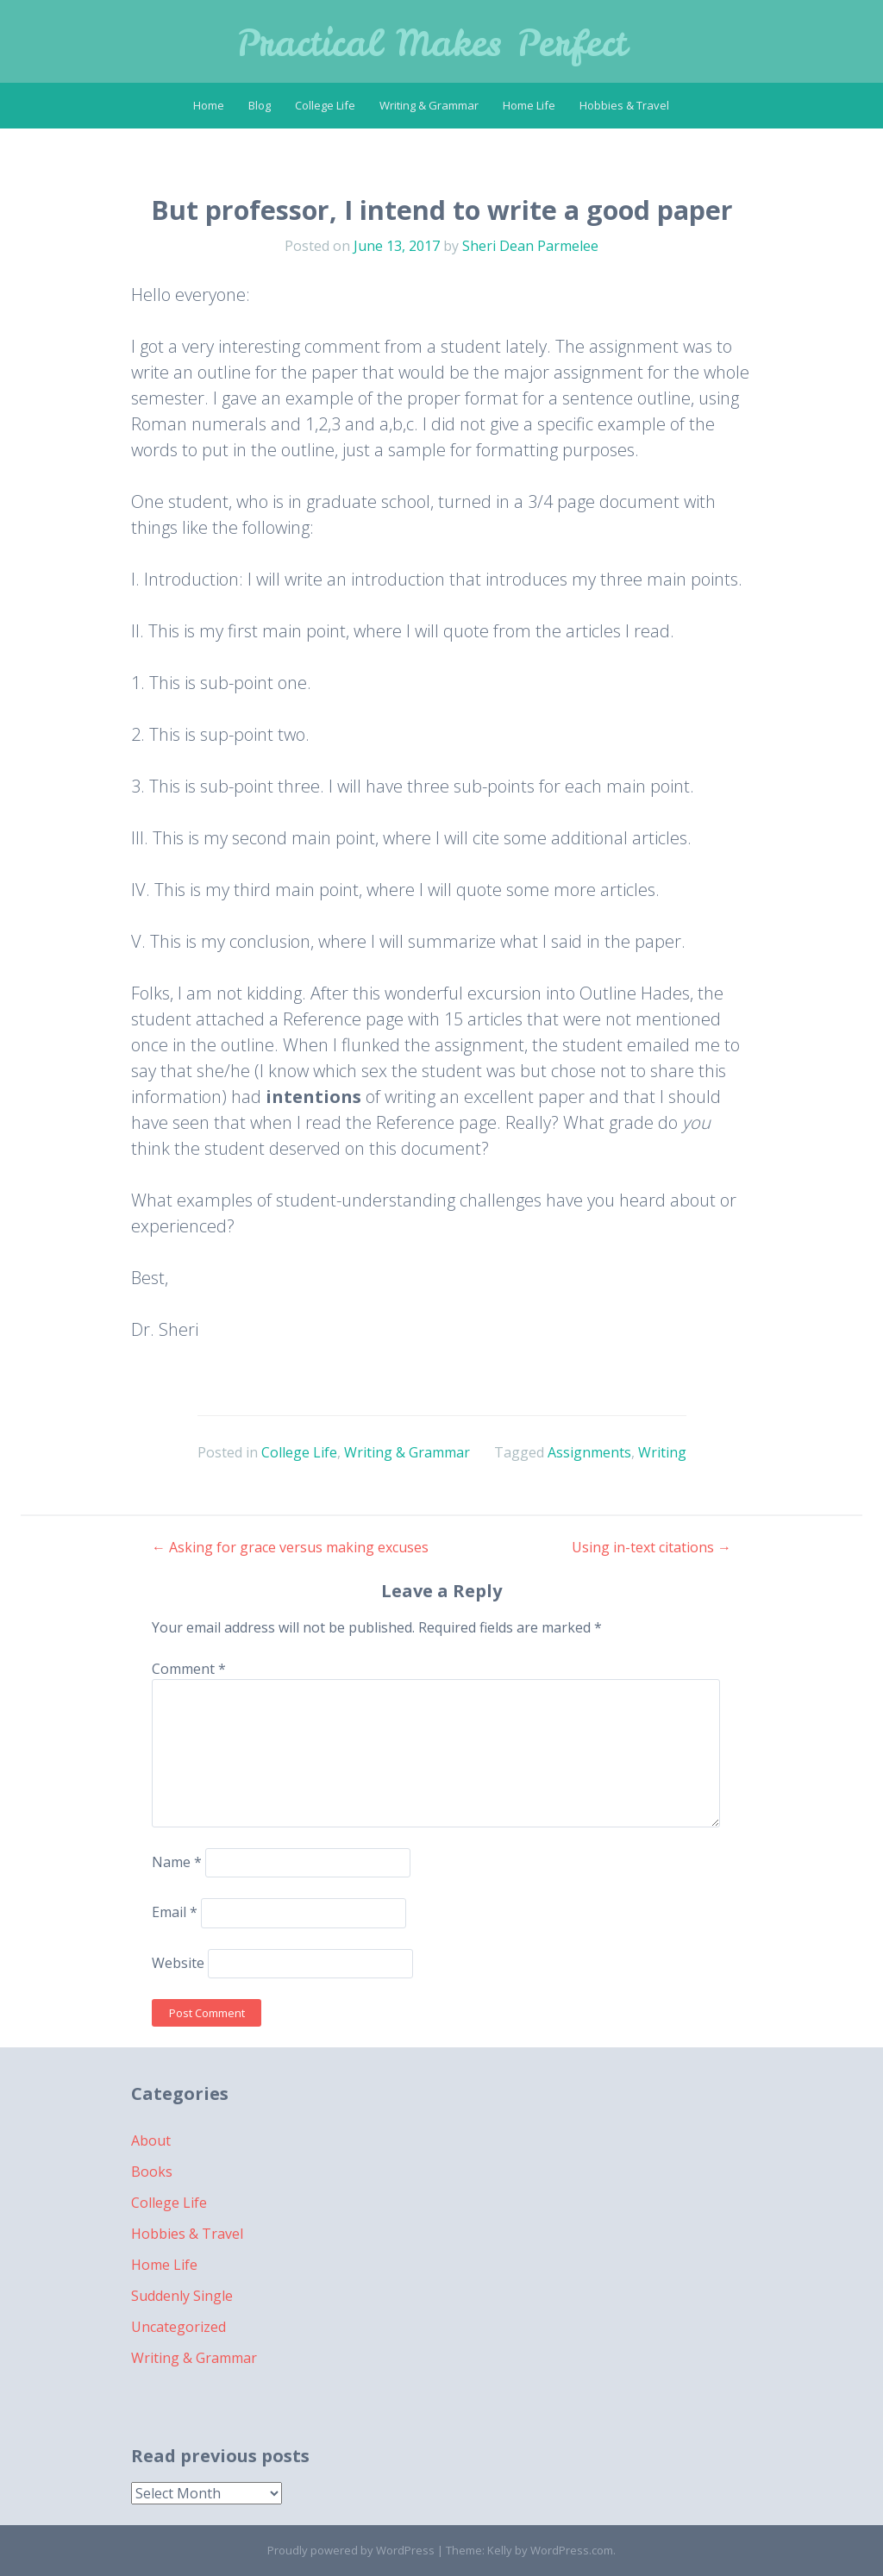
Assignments (589, 1452)
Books (151, 2171)
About (151, 2140)
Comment (189, 1668)
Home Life (529, 105)
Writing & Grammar (429, 105)
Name (177, 1861)
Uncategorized (178, 2326)
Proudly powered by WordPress (351, 2550)
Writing (662, 1452)
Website (178, 1962)
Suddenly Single (182, 2295)
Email (174, 1912)
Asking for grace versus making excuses (290, 1547)
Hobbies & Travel (624, 105)
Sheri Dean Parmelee (530, 245)
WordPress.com (571, 2550)
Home (208, 105)
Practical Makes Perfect (431, 43)
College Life (325, 105)
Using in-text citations (651, 1547)
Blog (259, 105)
